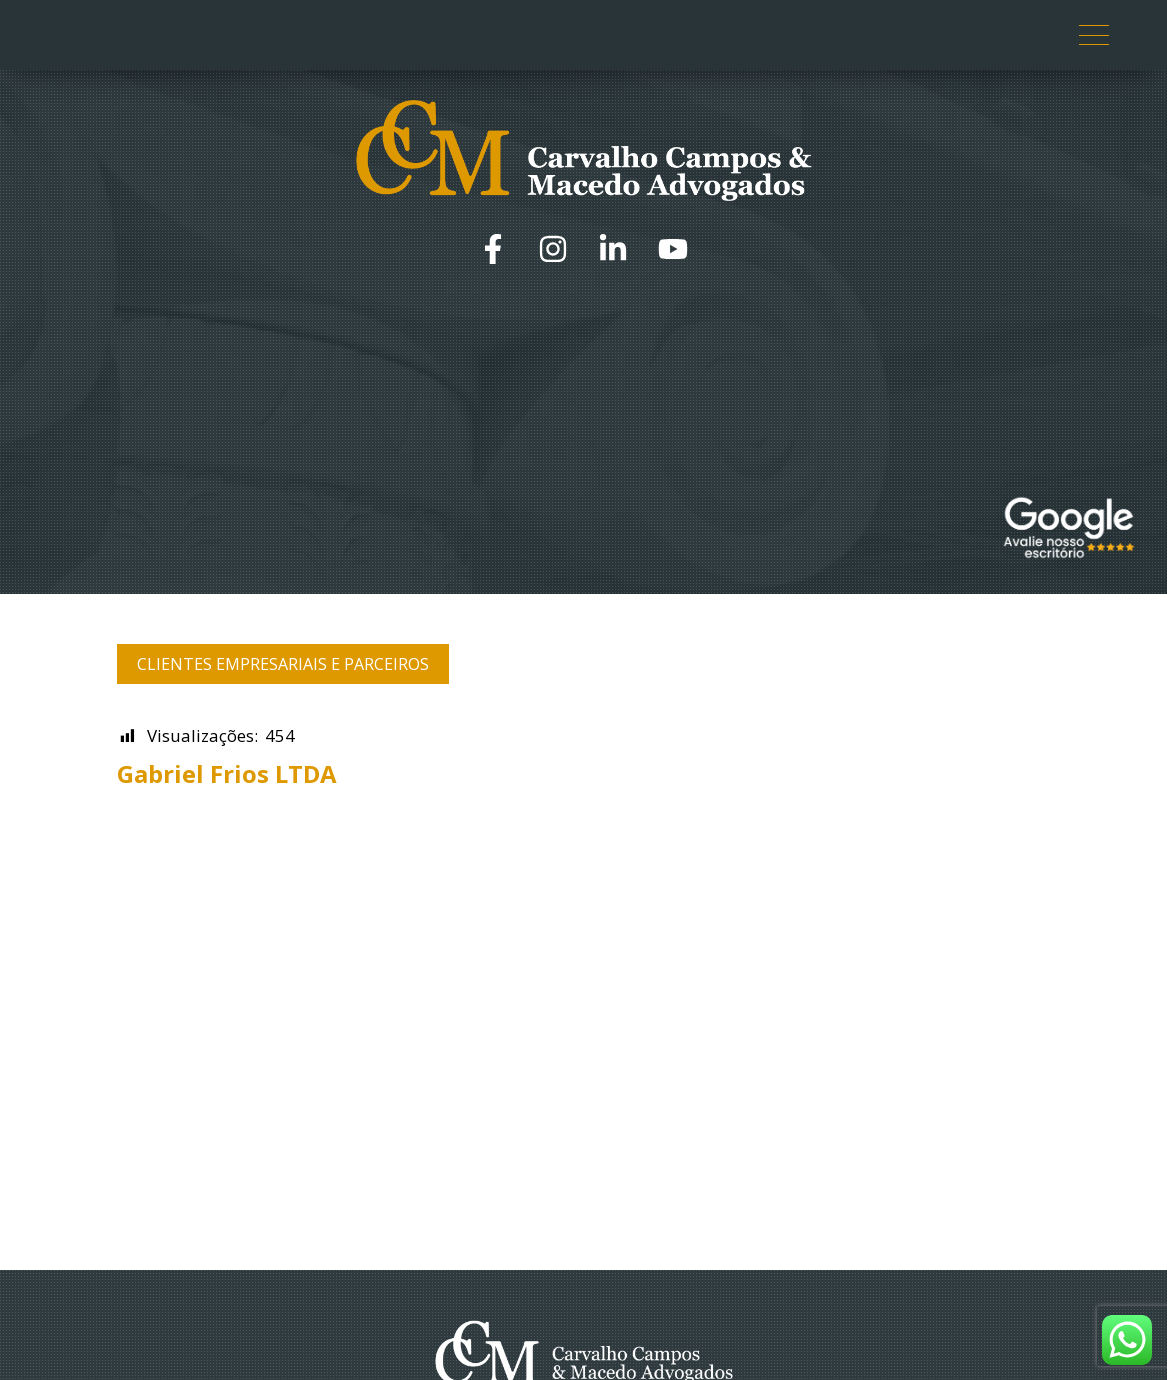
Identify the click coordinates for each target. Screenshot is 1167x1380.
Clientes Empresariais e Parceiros (283, 664)
